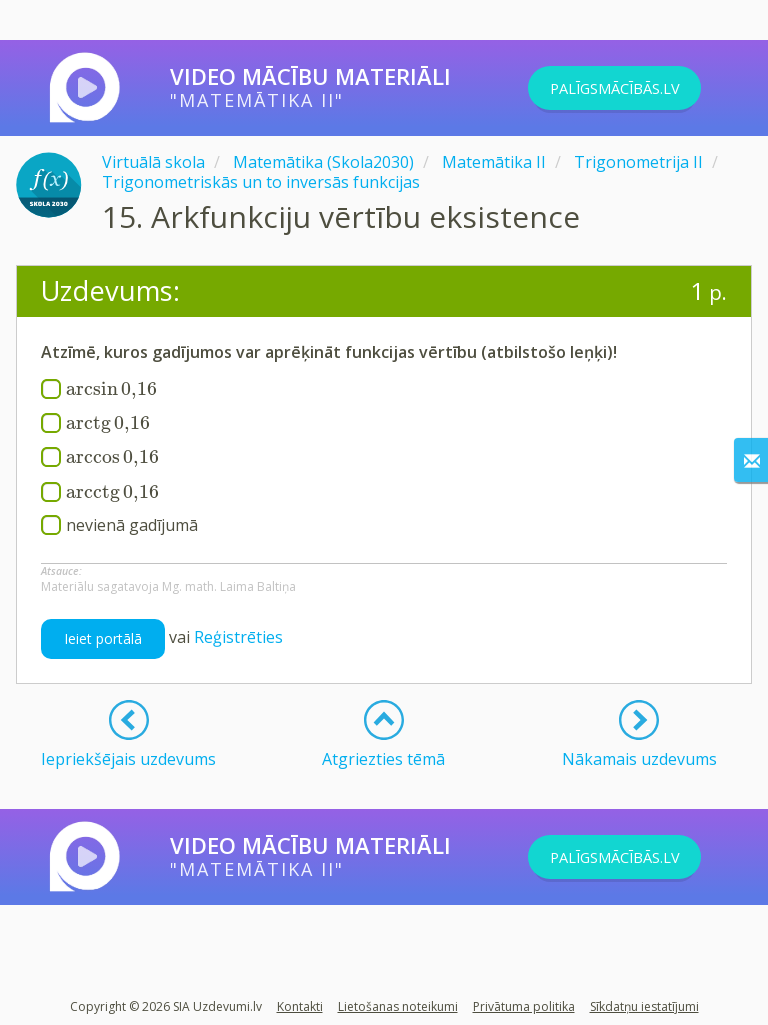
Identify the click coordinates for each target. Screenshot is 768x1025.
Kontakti (300, 1006)
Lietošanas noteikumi (398, 1006)
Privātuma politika (524, 1006)
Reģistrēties (238, 637)
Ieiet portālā (103, 638)
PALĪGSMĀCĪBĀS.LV (641, 88)
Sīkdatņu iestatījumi (644, 1006)
